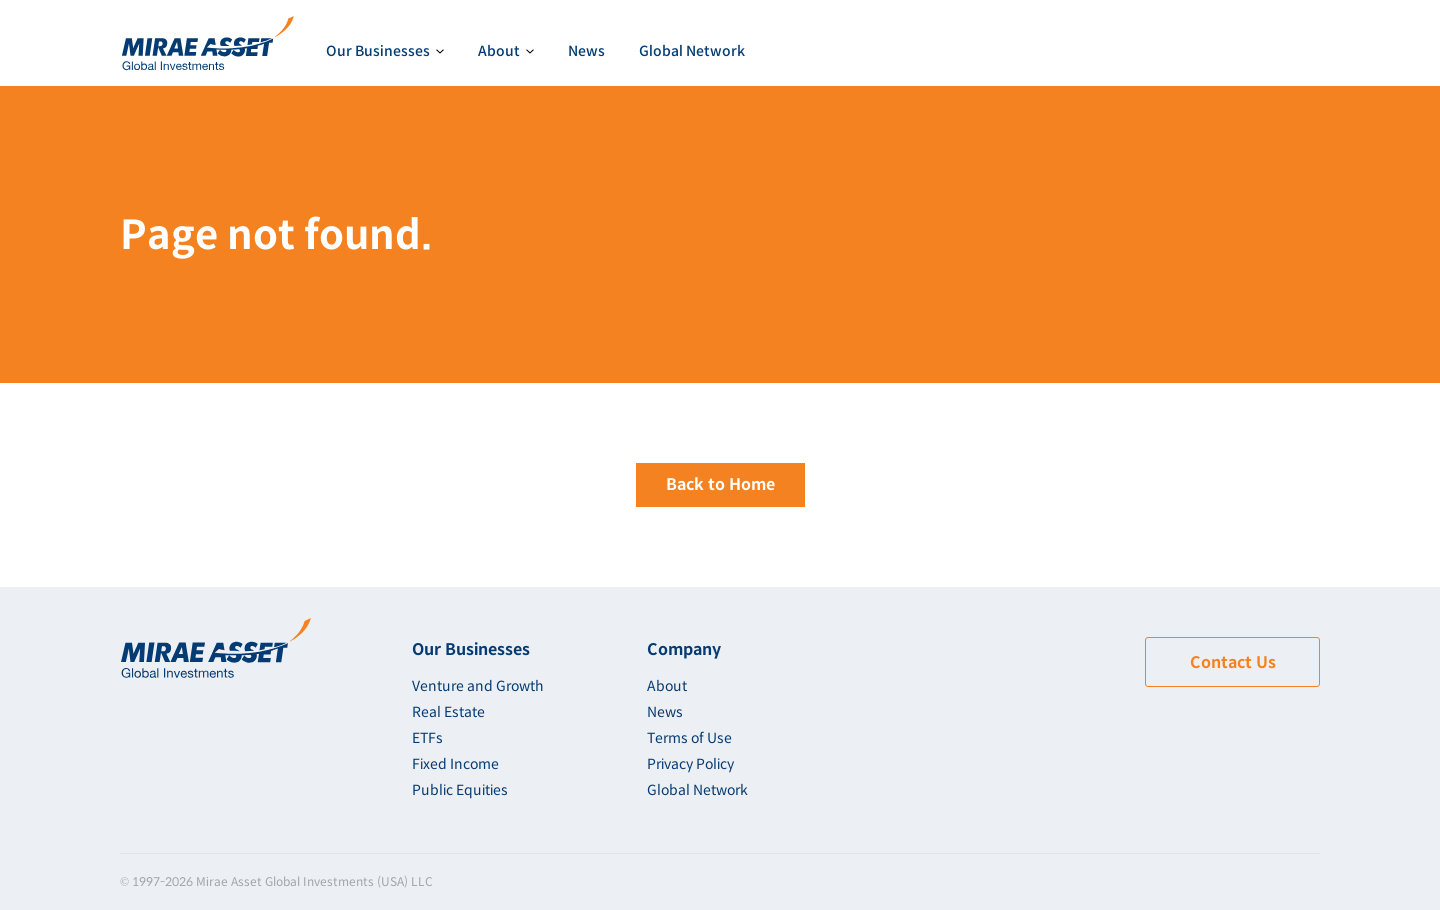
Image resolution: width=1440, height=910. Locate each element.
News (586, 51)
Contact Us (1233, 662)
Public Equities (460, 790)
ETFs (427, 738)
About (667, 686)
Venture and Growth (478, 686)
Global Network (692, 51)
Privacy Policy (690, 764)
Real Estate (448, 712)
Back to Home (720, 484)
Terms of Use (689, 738)
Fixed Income (455, 764)
